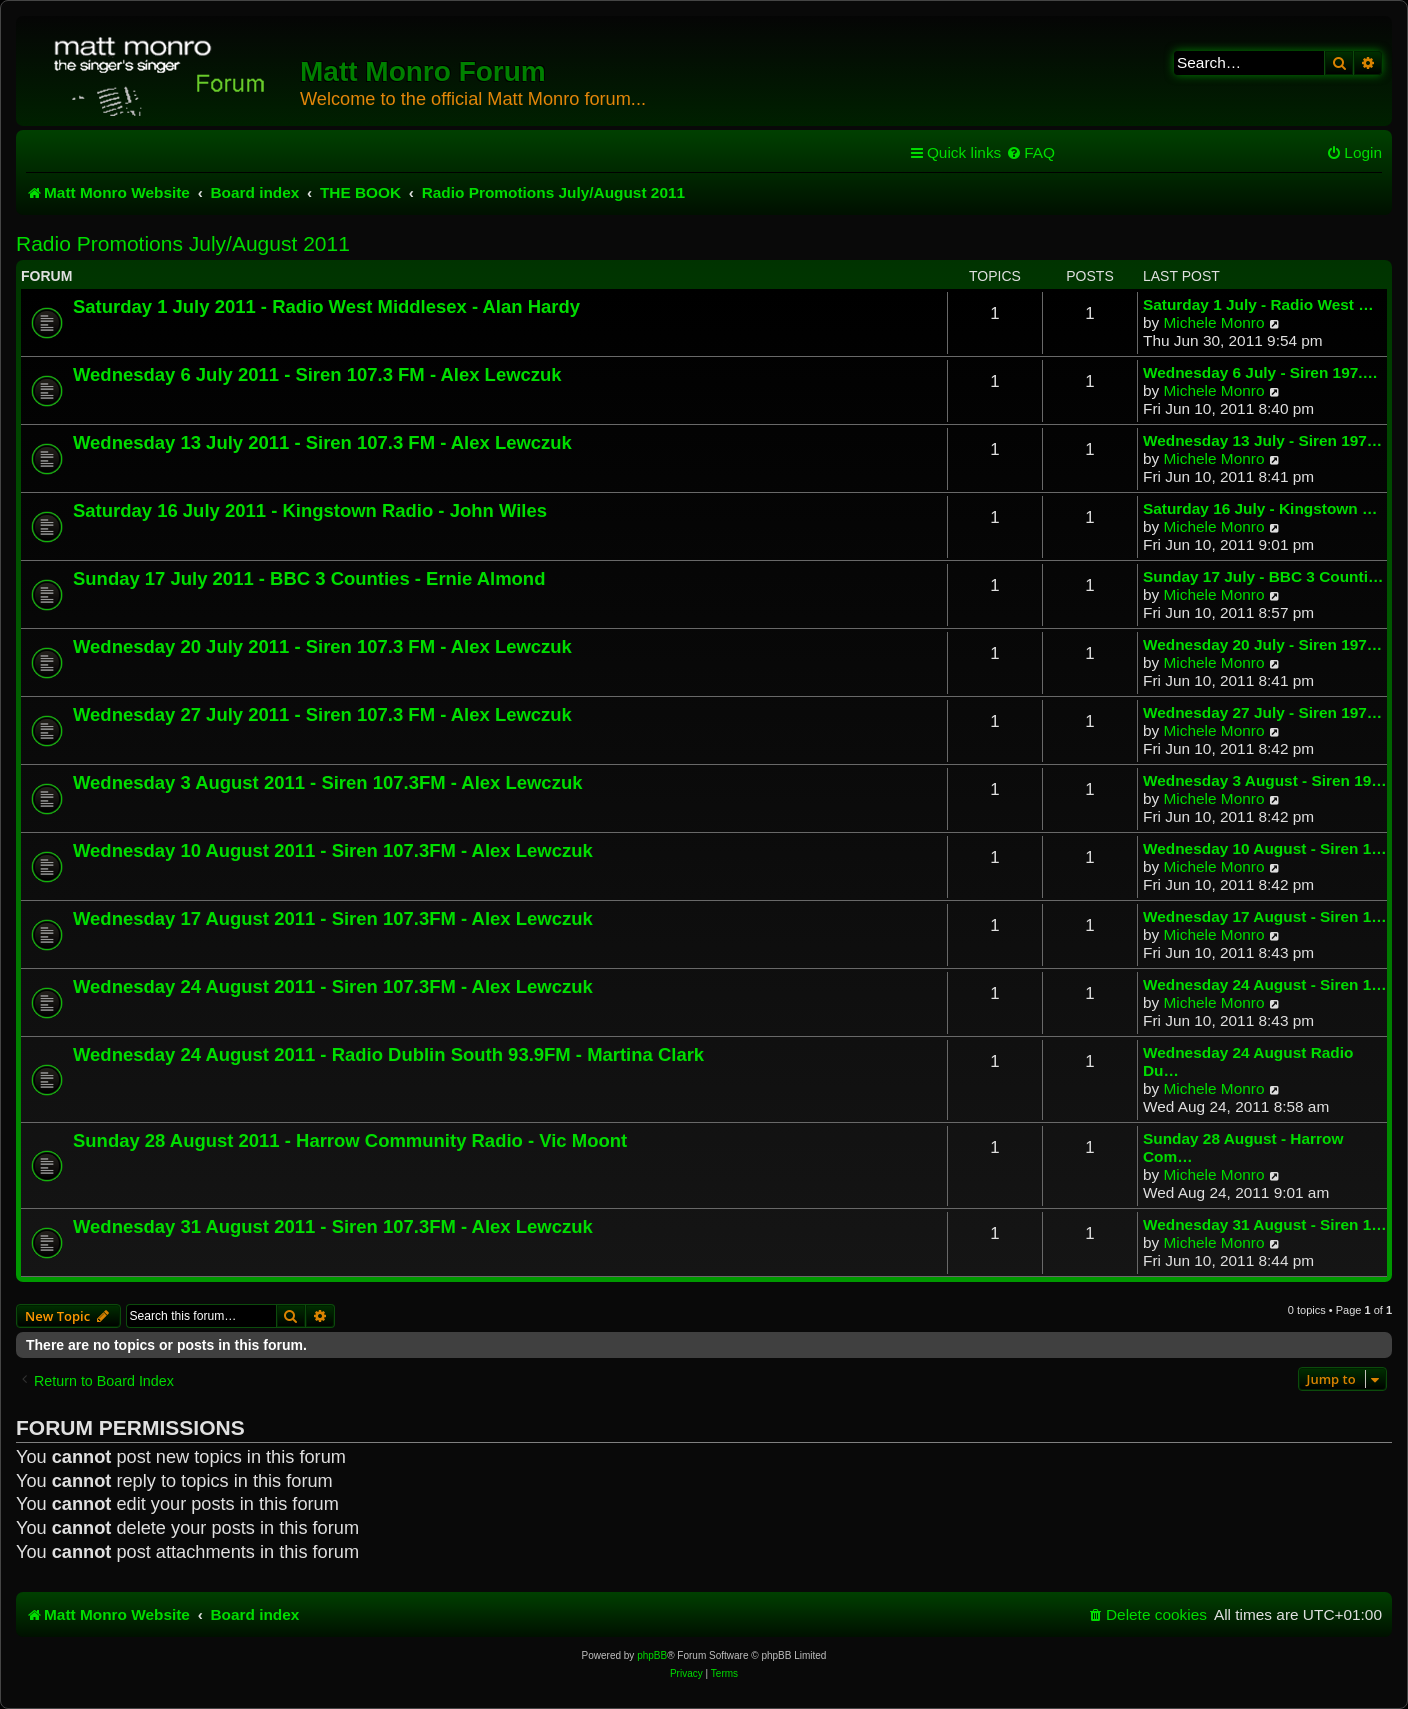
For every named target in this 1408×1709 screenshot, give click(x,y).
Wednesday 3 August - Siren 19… (1265, 780)
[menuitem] (1030, 153)
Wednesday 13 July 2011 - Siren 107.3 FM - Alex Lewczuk (322, 442)
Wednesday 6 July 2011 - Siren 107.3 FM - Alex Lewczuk (317, 374)
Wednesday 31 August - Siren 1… (1265, 1224)
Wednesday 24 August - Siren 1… (1265, 984)
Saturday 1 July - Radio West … (1258, 304)
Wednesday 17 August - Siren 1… (1265, 916)
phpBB (652, 1655)
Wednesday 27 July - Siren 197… (1262, 712)
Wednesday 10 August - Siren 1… (1265, 848)
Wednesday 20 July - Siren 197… (1262, 644)
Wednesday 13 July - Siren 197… (1262, 440)
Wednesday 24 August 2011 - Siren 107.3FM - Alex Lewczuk (333, 986)
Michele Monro (1214, 322)
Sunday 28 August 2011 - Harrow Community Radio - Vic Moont (350, 1140)
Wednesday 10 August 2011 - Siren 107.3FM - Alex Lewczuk (333, 850)
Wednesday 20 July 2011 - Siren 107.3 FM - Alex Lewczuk (322, 646)
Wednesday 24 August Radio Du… (1248, 1061)
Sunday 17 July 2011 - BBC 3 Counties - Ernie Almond (309, 578)
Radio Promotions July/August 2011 (183, 243)
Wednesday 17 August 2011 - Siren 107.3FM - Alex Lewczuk (333, 918)
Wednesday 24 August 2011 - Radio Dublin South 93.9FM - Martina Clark (388, 1054)
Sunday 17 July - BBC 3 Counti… (1263, 576)
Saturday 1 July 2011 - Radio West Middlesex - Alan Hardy (326, 306)
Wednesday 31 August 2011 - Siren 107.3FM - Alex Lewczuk (333, 1226)
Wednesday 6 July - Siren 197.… (1260, 372)
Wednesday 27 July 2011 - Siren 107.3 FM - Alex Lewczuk (322, 714)
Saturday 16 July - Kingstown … (1260, 508)
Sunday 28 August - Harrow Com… (1243, 1147)
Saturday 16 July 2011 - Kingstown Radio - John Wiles (310, 510)
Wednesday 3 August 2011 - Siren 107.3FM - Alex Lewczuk (327, 782)
